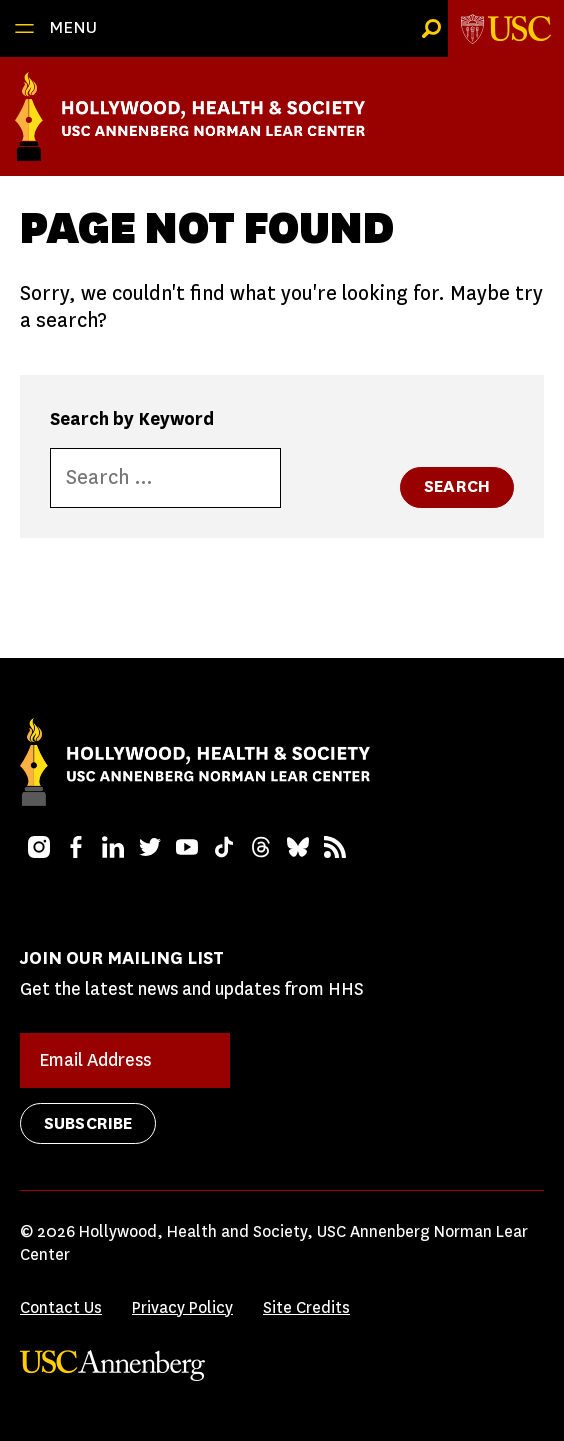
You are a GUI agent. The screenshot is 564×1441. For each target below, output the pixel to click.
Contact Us (61, 1307)
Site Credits (306, 1307)
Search (457, 486)
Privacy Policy (182, 1307)
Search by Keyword (132, 419)
